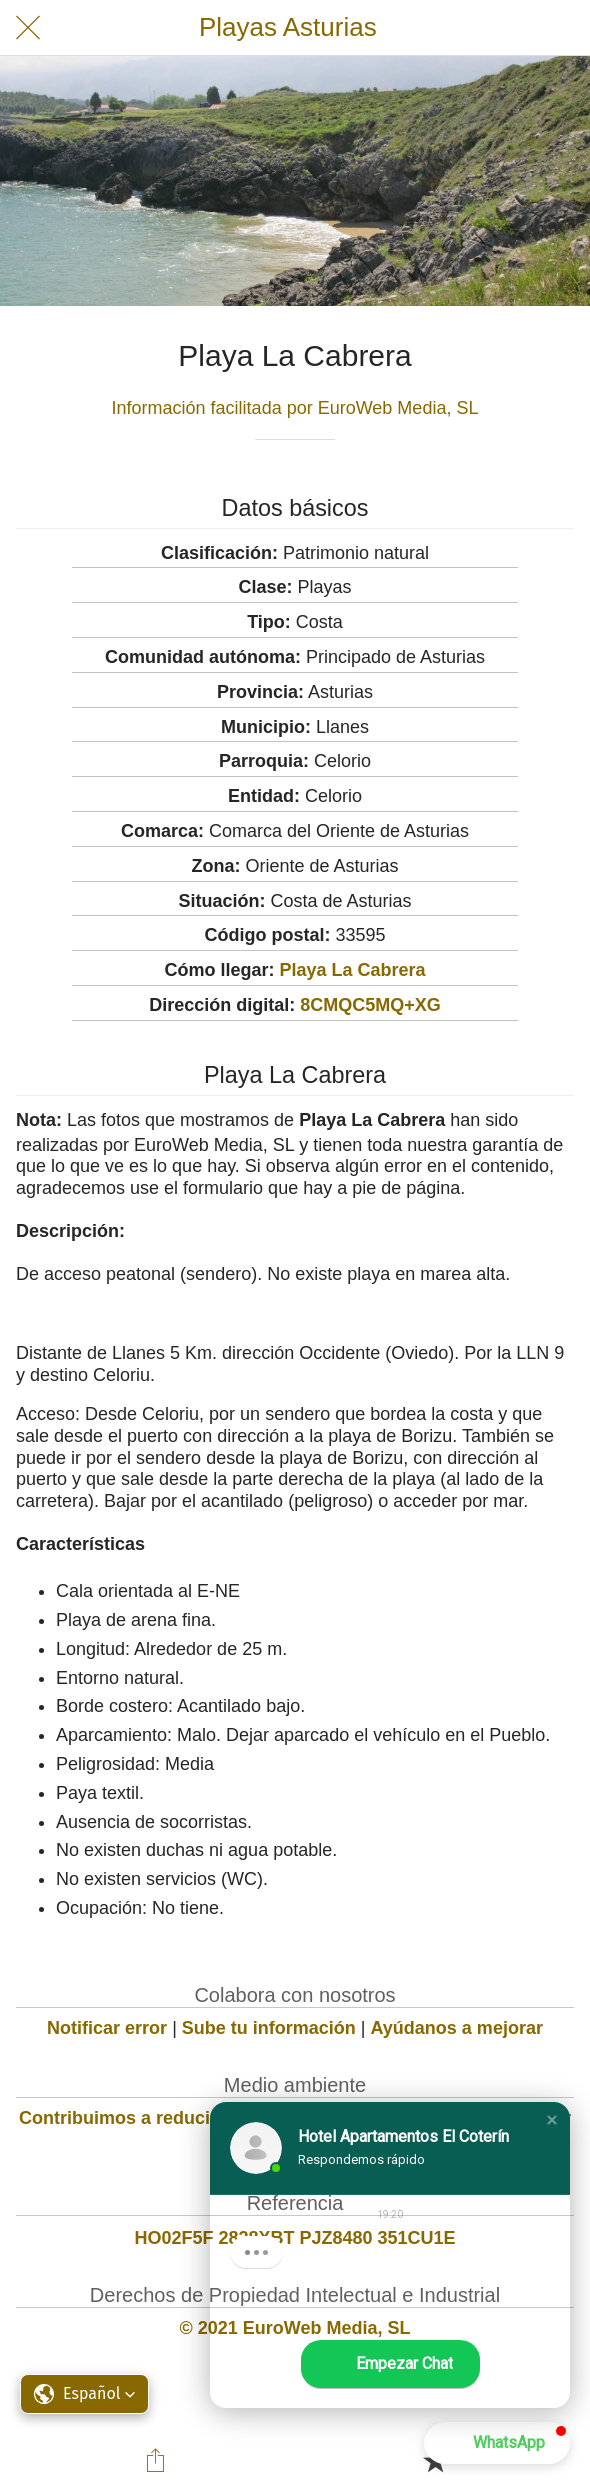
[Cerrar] (28, 28)
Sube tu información (269, 2028)
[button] (552, 2120)
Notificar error (107, 2028)
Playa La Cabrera (352, 970)
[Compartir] (156, 2460)
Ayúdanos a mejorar (457, 2028)
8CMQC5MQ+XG (370, 1005)
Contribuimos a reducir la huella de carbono (207, 2118)
